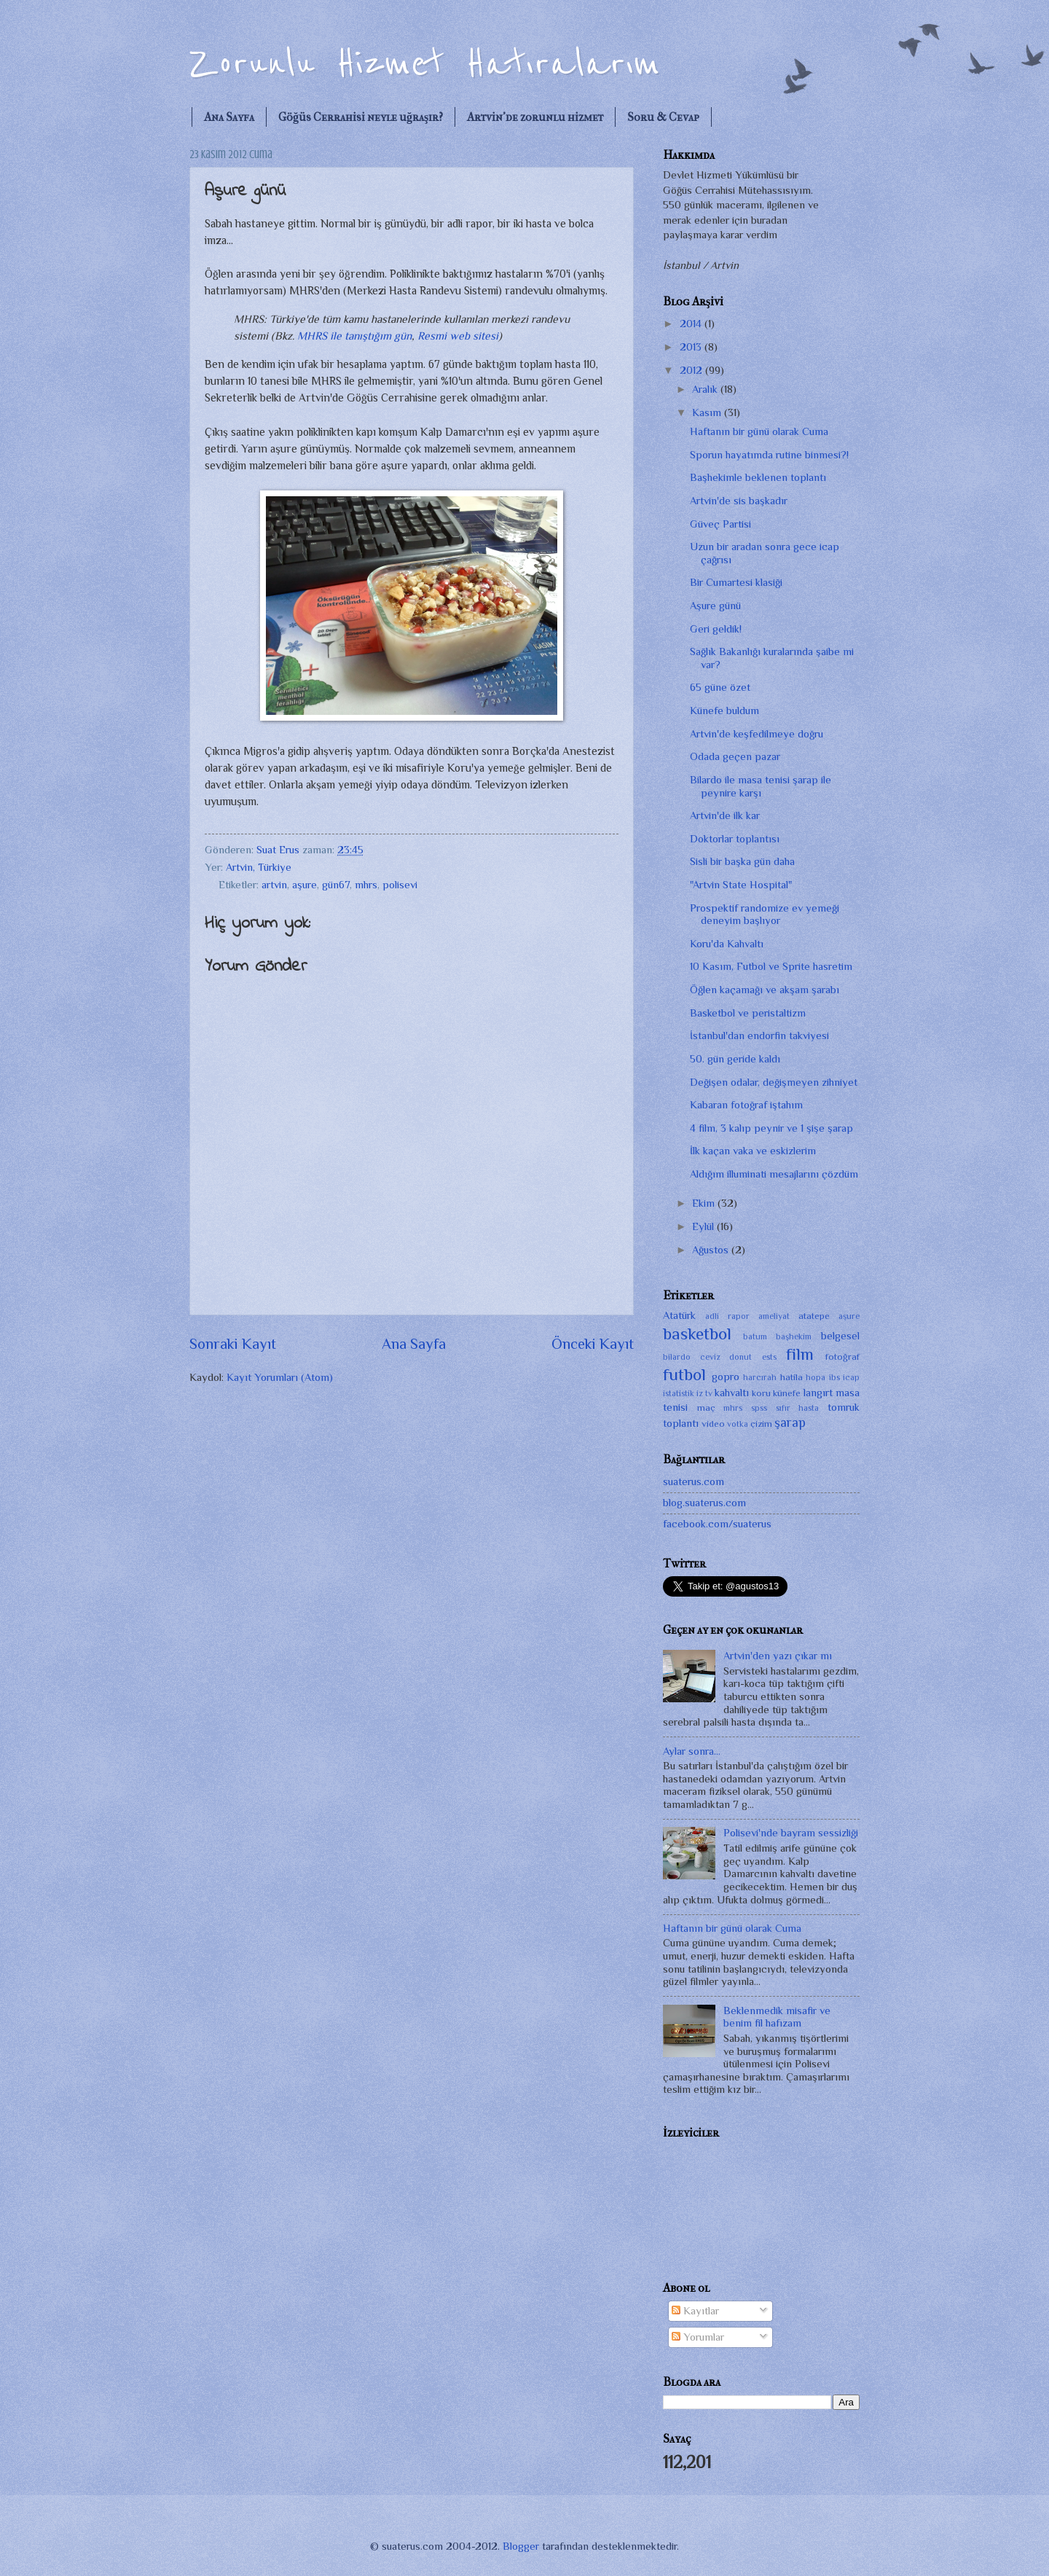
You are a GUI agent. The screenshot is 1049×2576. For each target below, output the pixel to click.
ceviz (710, 1357)
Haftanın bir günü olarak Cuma (759, 431)
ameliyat (774, 1316)
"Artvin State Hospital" (741, 884)
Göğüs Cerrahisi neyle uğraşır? (360, 117)
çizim (761, 1423)
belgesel (840, 1336)
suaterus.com (693, 1481)
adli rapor (727, 1316)
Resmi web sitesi (457, 335)
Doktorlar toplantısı (734, 839)
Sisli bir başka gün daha (742, 861)
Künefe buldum (724, 710)
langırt (818, 1392)
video (713, 1423)
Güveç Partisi (720, 524)
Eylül (704, 1226)
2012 (692, 370)
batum (755, 1336)
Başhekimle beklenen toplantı (758, 477)
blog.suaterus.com (704, 1502)
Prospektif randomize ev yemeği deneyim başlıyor (764, 914)
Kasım (708, 412)
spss (759, 1408)
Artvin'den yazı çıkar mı (777, 1655)
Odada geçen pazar (735, 756)
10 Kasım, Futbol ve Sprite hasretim (771, 966)
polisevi (399, 884)
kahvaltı (732, 1392)
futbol (684, 1374)
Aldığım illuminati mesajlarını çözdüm (774, 1174)
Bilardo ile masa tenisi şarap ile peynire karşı (760, 786)
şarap (790, 1422)
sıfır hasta (798, 1408)
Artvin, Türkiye (258, 867)
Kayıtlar (695, 2311)
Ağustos (711, 1250)
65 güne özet (720, 687)
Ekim (705, 1203)
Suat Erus (279, 850)
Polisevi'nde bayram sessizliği (790, 1833)
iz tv (704, 1393)
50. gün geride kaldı (735, 1059)
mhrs (366, 884)
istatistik (678, 1393)
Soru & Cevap (663, 117)
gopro (725, 1376)
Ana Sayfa (229, 117)
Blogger (521, 2546)
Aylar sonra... (691, 1751)
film (800, 1353)
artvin (274, 884)
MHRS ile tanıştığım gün (354, 335)
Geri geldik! (716, 629)
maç (706, 1407)
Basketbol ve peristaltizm (748, 1013)
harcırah (760, 1377)
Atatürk (679, 1315)
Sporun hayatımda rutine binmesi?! (769, 455)
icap (851, 1377)
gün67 (336, 884)
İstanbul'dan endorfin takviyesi (759, 1035)
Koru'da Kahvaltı (726, 944)
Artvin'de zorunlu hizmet (535, 117)
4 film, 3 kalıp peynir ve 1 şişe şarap (771, 1128)
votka (737, 1424)
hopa (815, 1377)
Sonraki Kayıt (232, 1343)
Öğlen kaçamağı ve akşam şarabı (764, 989)
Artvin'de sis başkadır (738, 500)
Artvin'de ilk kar (725, 815)
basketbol (697, 1333)
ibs (834, 1377)
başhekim (794, 1336)
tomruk (844, 1407)
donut (740, 1357)
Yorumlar (698, 2337)
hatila (791, 1376)
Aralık (706, 389)
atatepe (814, 1315)
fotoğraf (842, 1356)
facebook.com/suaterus (717, 1524)
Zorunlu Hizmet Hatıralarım (424, 64)
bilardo (677, 1357)
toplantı (681, 1423)
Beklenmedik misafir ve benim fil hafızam (776, 2017)
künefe (787, 1392)
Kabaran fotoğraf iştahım (746, 1105)
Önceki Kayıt (592, 1343)
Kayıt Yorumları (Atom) (280, 1377)
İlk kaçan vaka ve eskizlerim (753, 1150)
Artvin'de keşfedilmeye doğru (756, 734)
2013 (692, 347)
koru (761, 1392)
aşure (304, 884)
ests (769, 1357)
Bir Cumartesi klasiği (736, 582)
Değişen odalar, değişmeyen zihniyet (773, 1082)
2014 (692, 323)
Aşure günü (715, 605)
